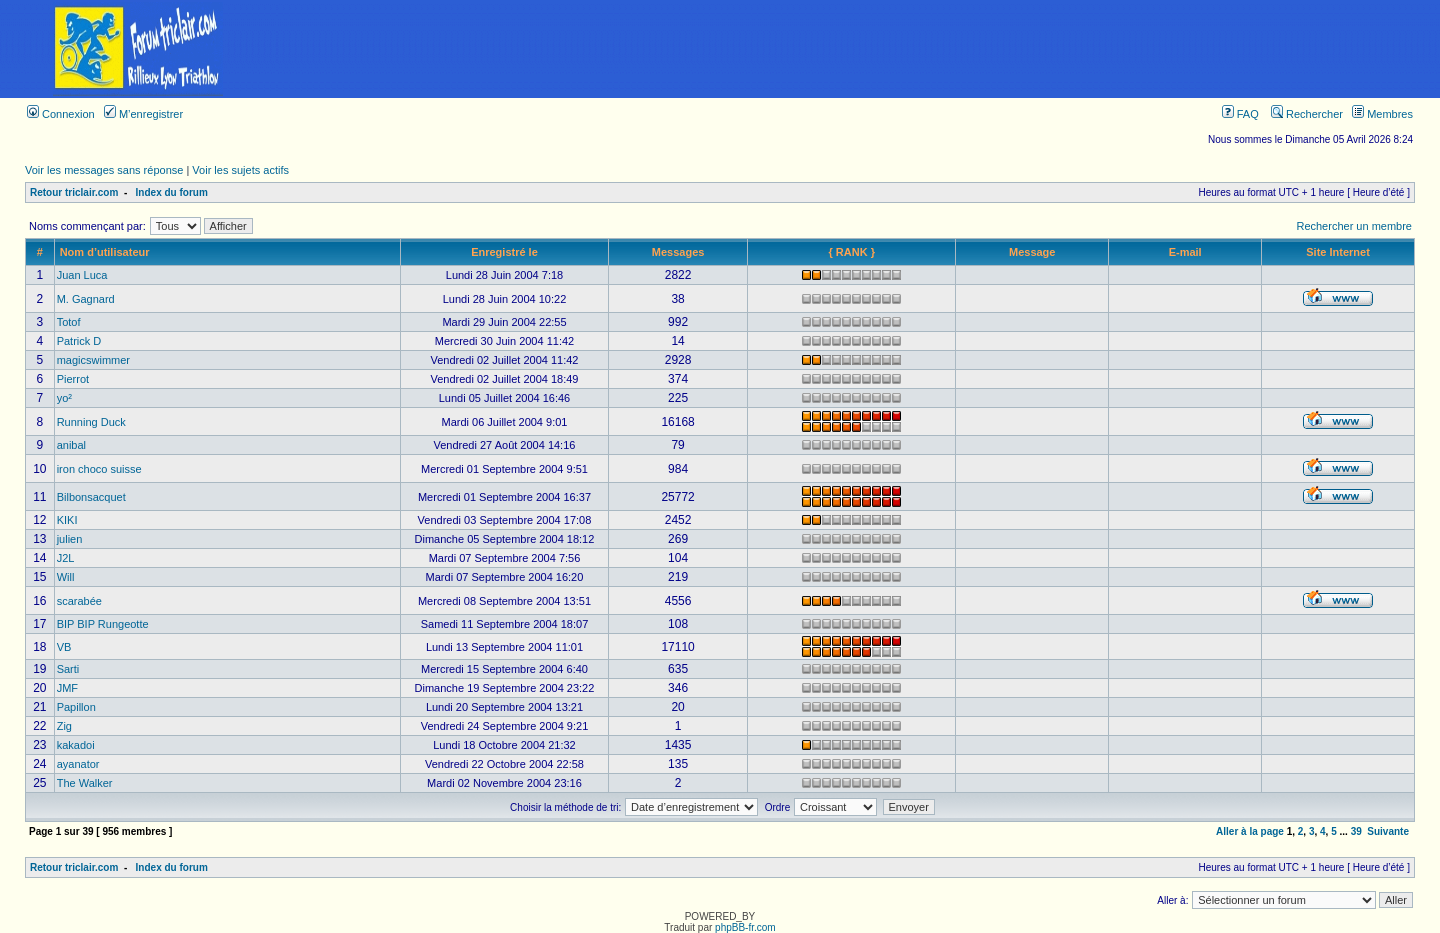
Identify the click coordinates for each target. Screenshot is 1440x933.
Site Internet (1338, 252)
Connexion (61, 114)
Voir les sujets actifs (240, 170)
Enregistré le (504, 252)
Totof (69, 322)
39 (1356, 831)
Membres (1382, 114)
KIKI (67, 520)
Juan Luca (82, 275)
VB (64, 647)
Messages (678, 252)
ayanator (78, 764)
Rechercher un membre (1354, 226)
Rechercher (1307, 114)
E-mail (1185, 252)
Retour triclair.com (74, 192)
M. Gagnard (86, 299)
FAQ (1240, 114)
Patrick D (79, 341)
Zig (64, 726)
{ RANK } (851, 252)
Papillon (76, 707)
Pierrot (73, 379)
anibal (71, 445)
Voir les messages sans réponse (104, 170)
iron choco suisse (99, 469)
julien (70, 539)
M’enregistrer (143, 114)
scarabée (79, 601)
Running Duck (91, 422)
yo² (64, 398)
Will (66, 577)
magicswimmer (93, 360)
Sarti (68, 669)
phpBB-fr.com (745, 927)
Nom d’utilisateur (105, 252)
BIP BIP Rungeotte (103, 624)
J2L (66, 558)
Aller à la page (1250, 831)
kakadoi (76, 745)
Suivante (1388, 831)
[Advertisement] (858, 49)
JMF (67, 688)
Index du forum (172, 192)
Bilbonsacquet (91, 497)
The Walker (85, 783)
